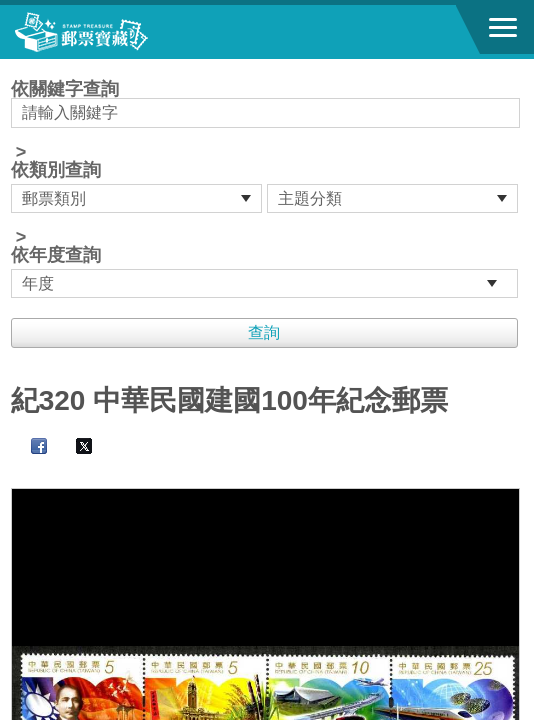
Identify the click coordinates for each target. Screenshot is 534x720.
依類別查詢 (56, 170)
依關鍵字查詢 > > (267, 189)
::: (17, 67)
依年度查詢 (56, 255)
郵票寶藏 (125, 32)
